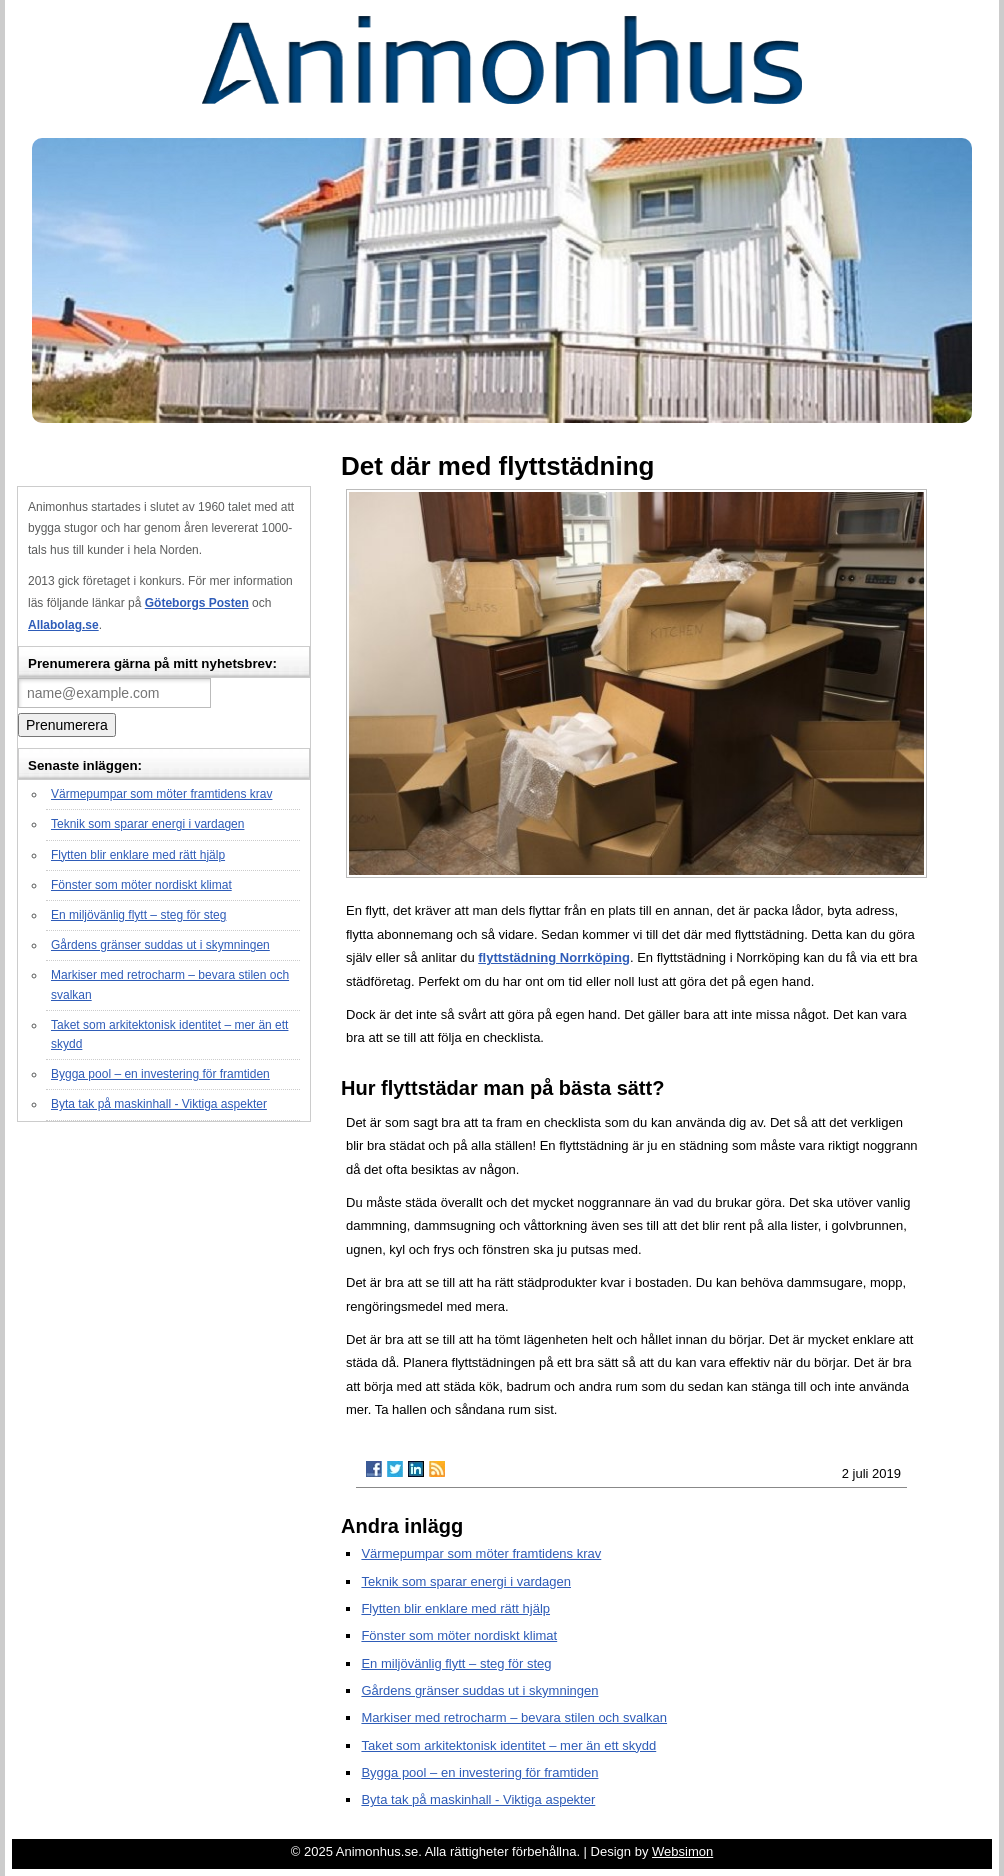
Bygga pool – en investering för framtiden (160, 1074)
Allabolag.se (63, 625)
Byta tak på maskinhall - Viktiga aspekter (159, 1104)
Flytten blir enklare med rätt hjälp (138, 855)
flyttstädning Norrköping (554, 957)
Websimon (682, 1851)
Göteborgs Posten (197, 603)
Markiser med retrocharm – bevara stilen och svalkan (514, 1717)
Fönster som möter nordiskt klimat (141, 885)
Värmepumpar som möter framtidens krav (161, 794)
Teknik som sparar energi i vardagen (147, 824)
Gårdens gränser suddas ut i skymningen (160, 945)
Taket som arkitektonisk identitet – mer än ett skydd (508, 1745)
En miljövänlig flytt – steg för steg (138, 915)
